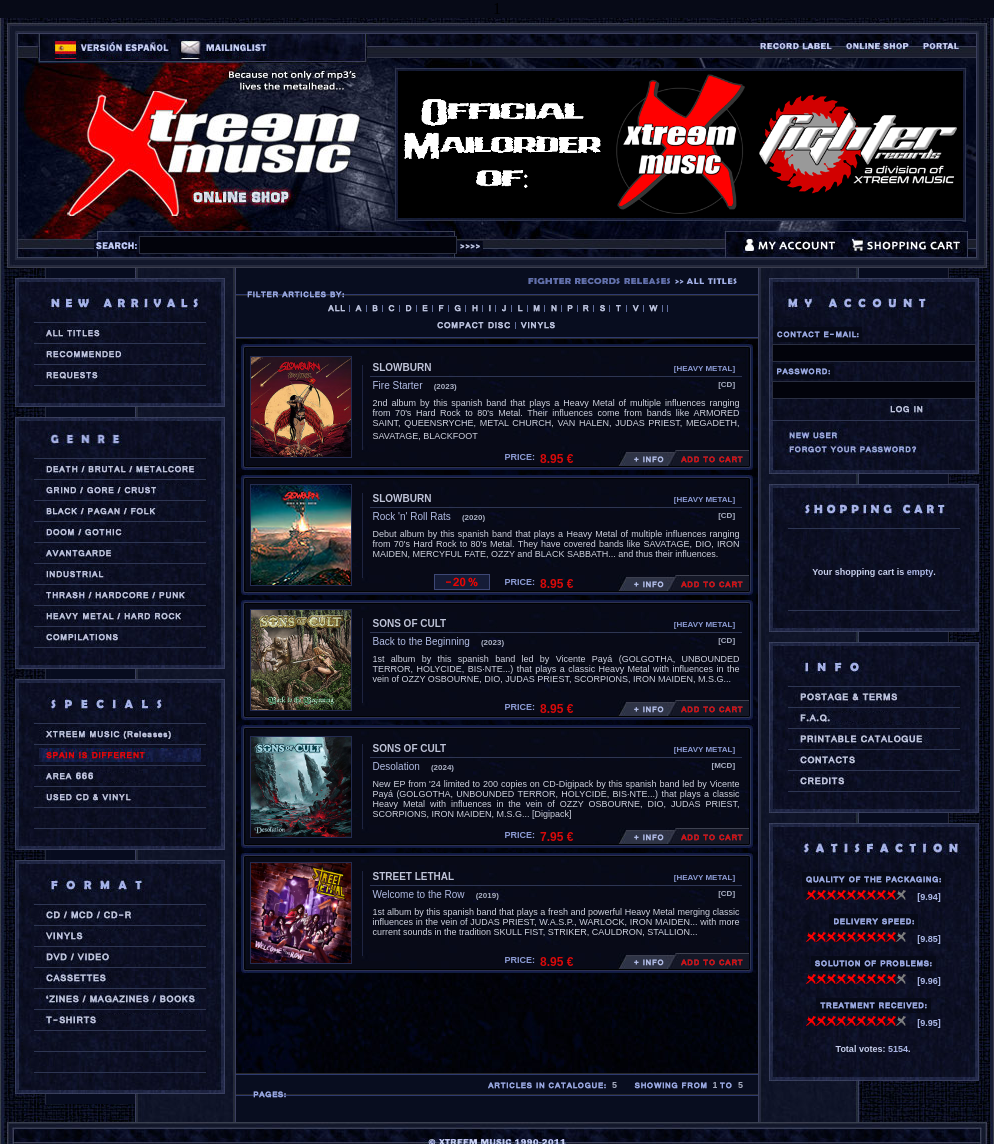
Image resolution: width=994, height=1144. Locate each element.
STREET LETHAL (414, 876)
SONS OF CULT (410, 623)
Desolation (396, 766)
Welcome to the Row (419, 894)
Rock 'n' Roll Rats (412, 516)
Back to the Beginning (421, 641)
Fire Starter (398, 385)
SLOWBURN (402, 367)
